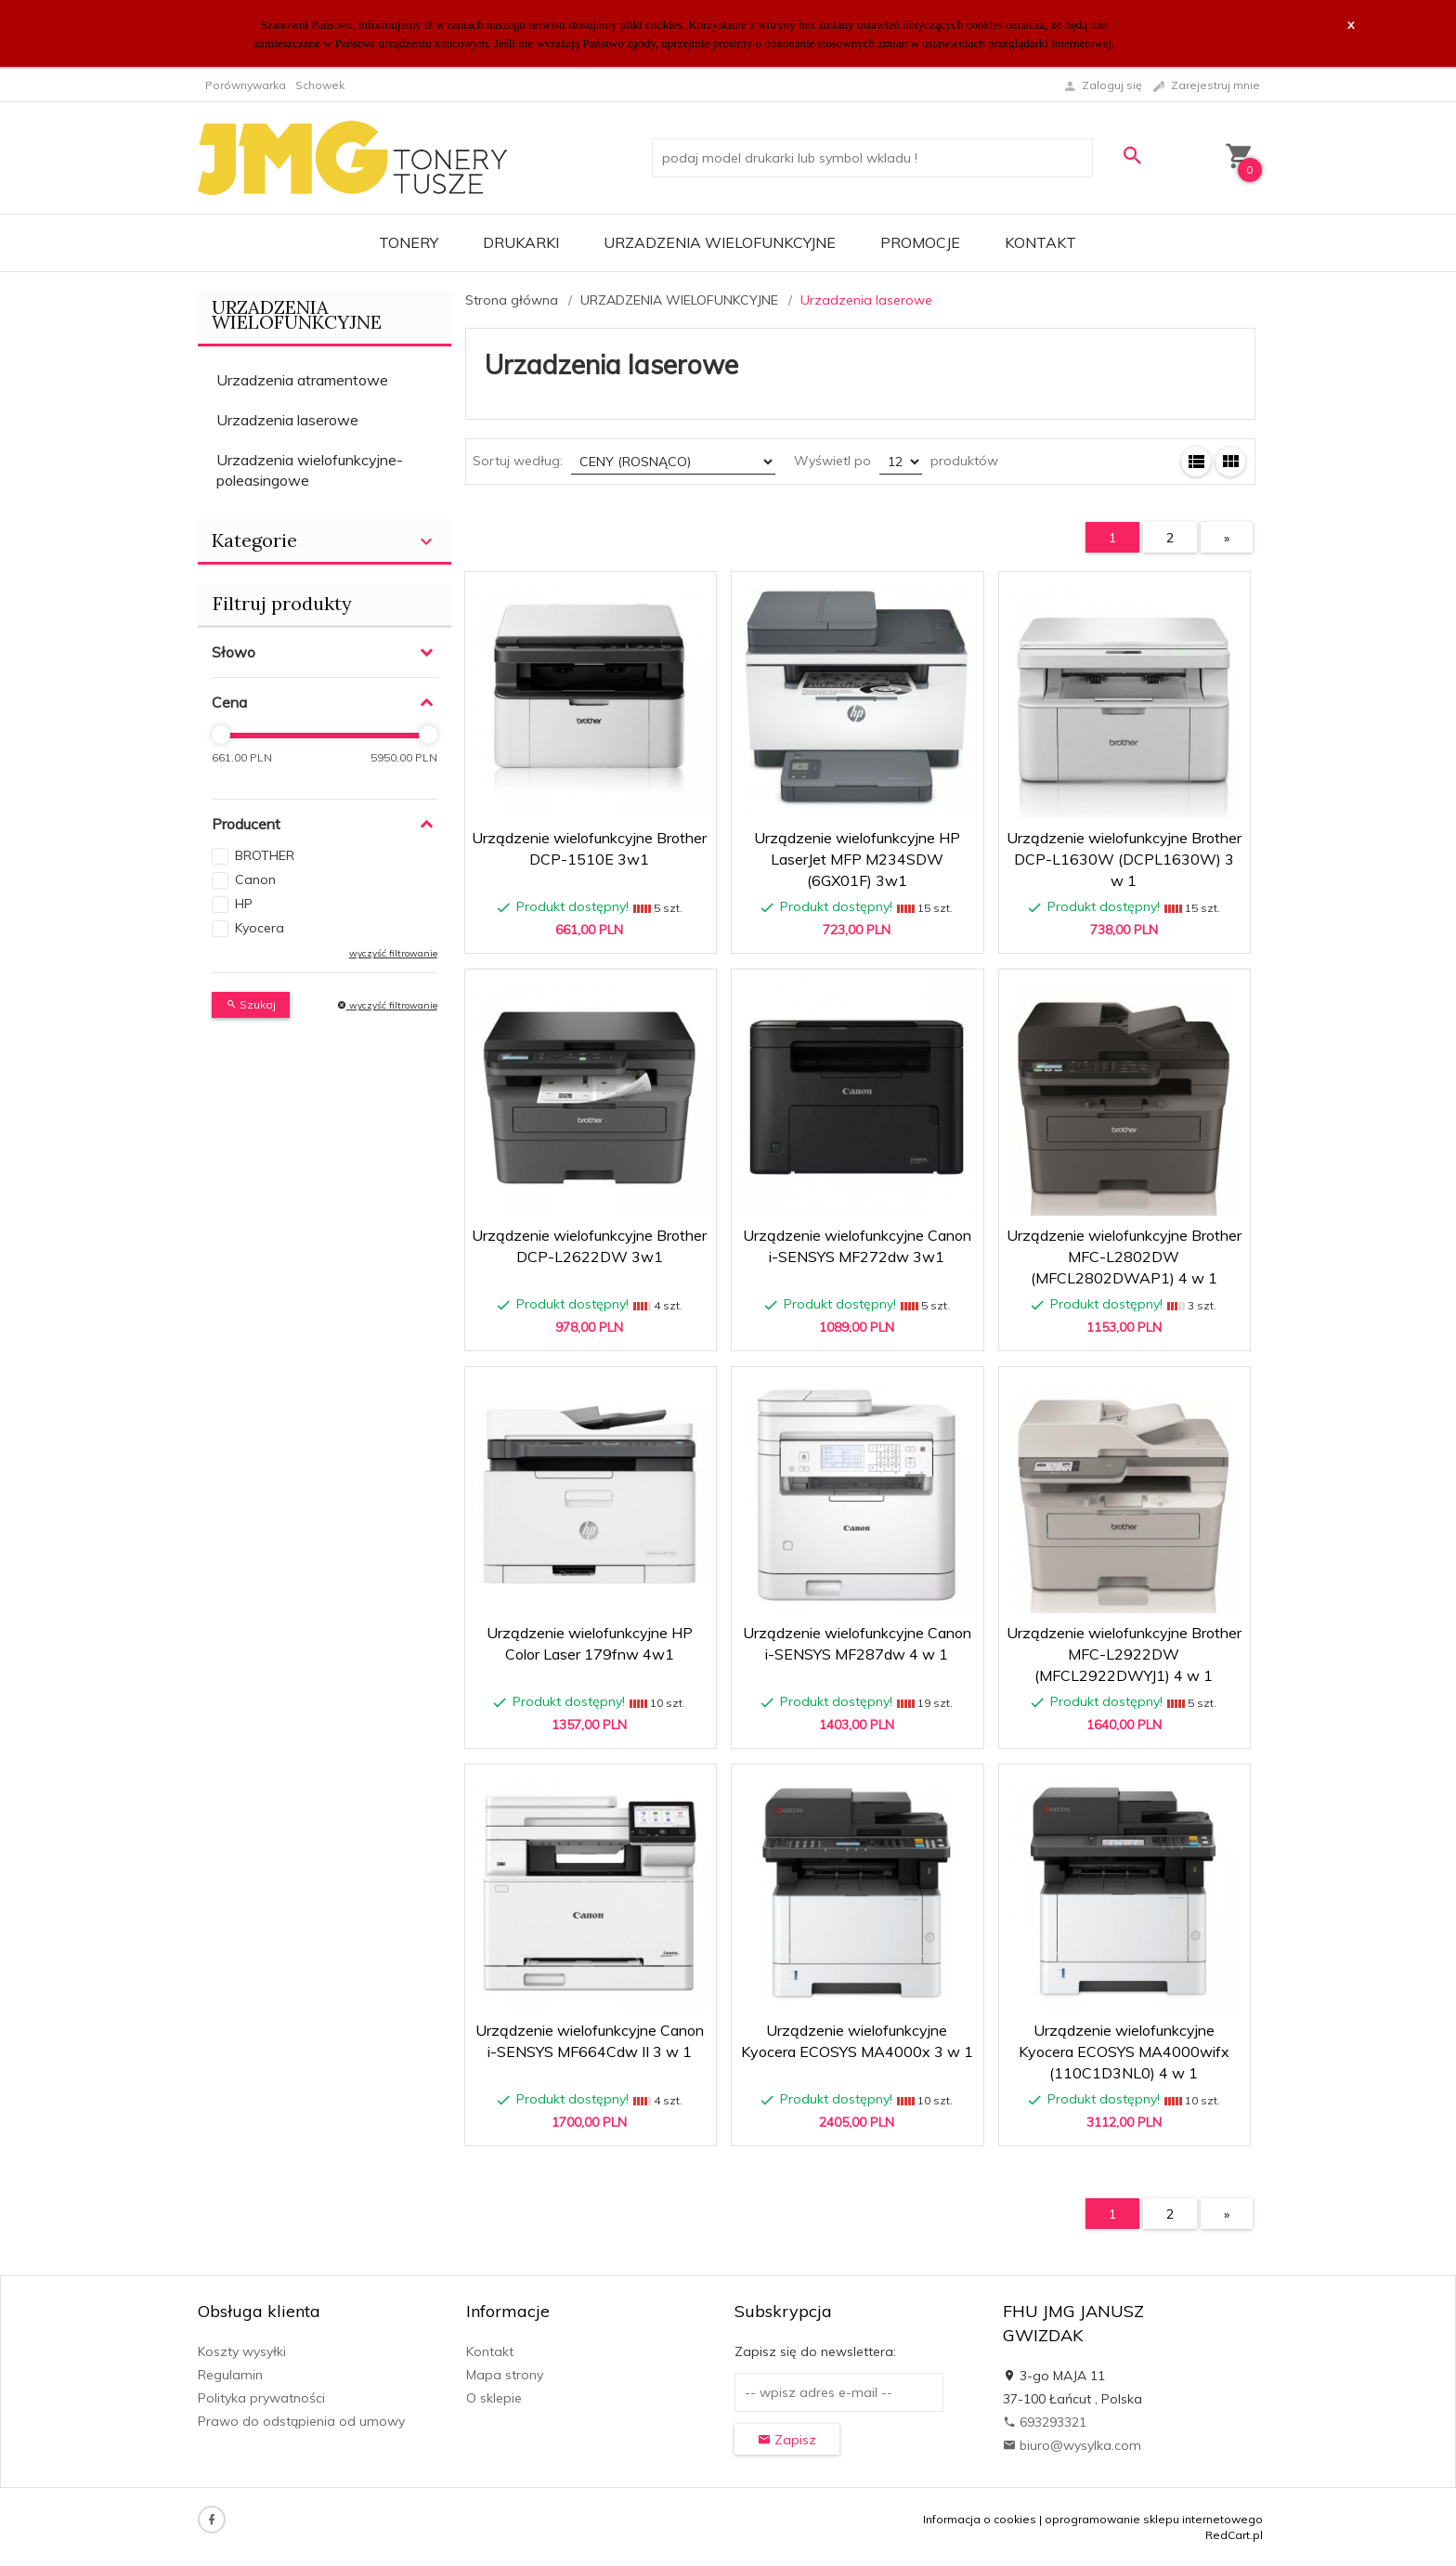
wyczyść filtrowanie (393, 953)
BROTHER (264, 855)
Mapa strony (504, 2374)
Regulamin (230, 2374)
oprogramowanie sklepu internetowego (1154, 2519)
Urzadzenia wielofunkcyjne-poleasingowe (309, 470)
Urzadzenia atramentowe (302, 380)
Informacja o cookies (979, 2519)
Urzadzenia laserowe (287, 419)
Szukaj (251, 1004)
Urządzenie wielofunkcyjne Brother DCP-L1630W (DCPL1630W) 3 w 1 (1124, 859)
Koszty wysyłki (242, 2351)
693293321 (1044, 2422)
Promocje (920, 242)
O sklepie (494, 2398)
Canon (255, 879)
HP (244, 903)
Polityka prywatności (261, 2398)
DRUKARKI (521, 242)
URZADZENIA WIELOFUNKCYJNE (720, 242)
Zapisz (787, 2439)
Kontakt (1040, 242)
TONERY (408, 242)
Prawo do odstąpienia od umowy (301, 2421)
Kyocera (259, 927)
